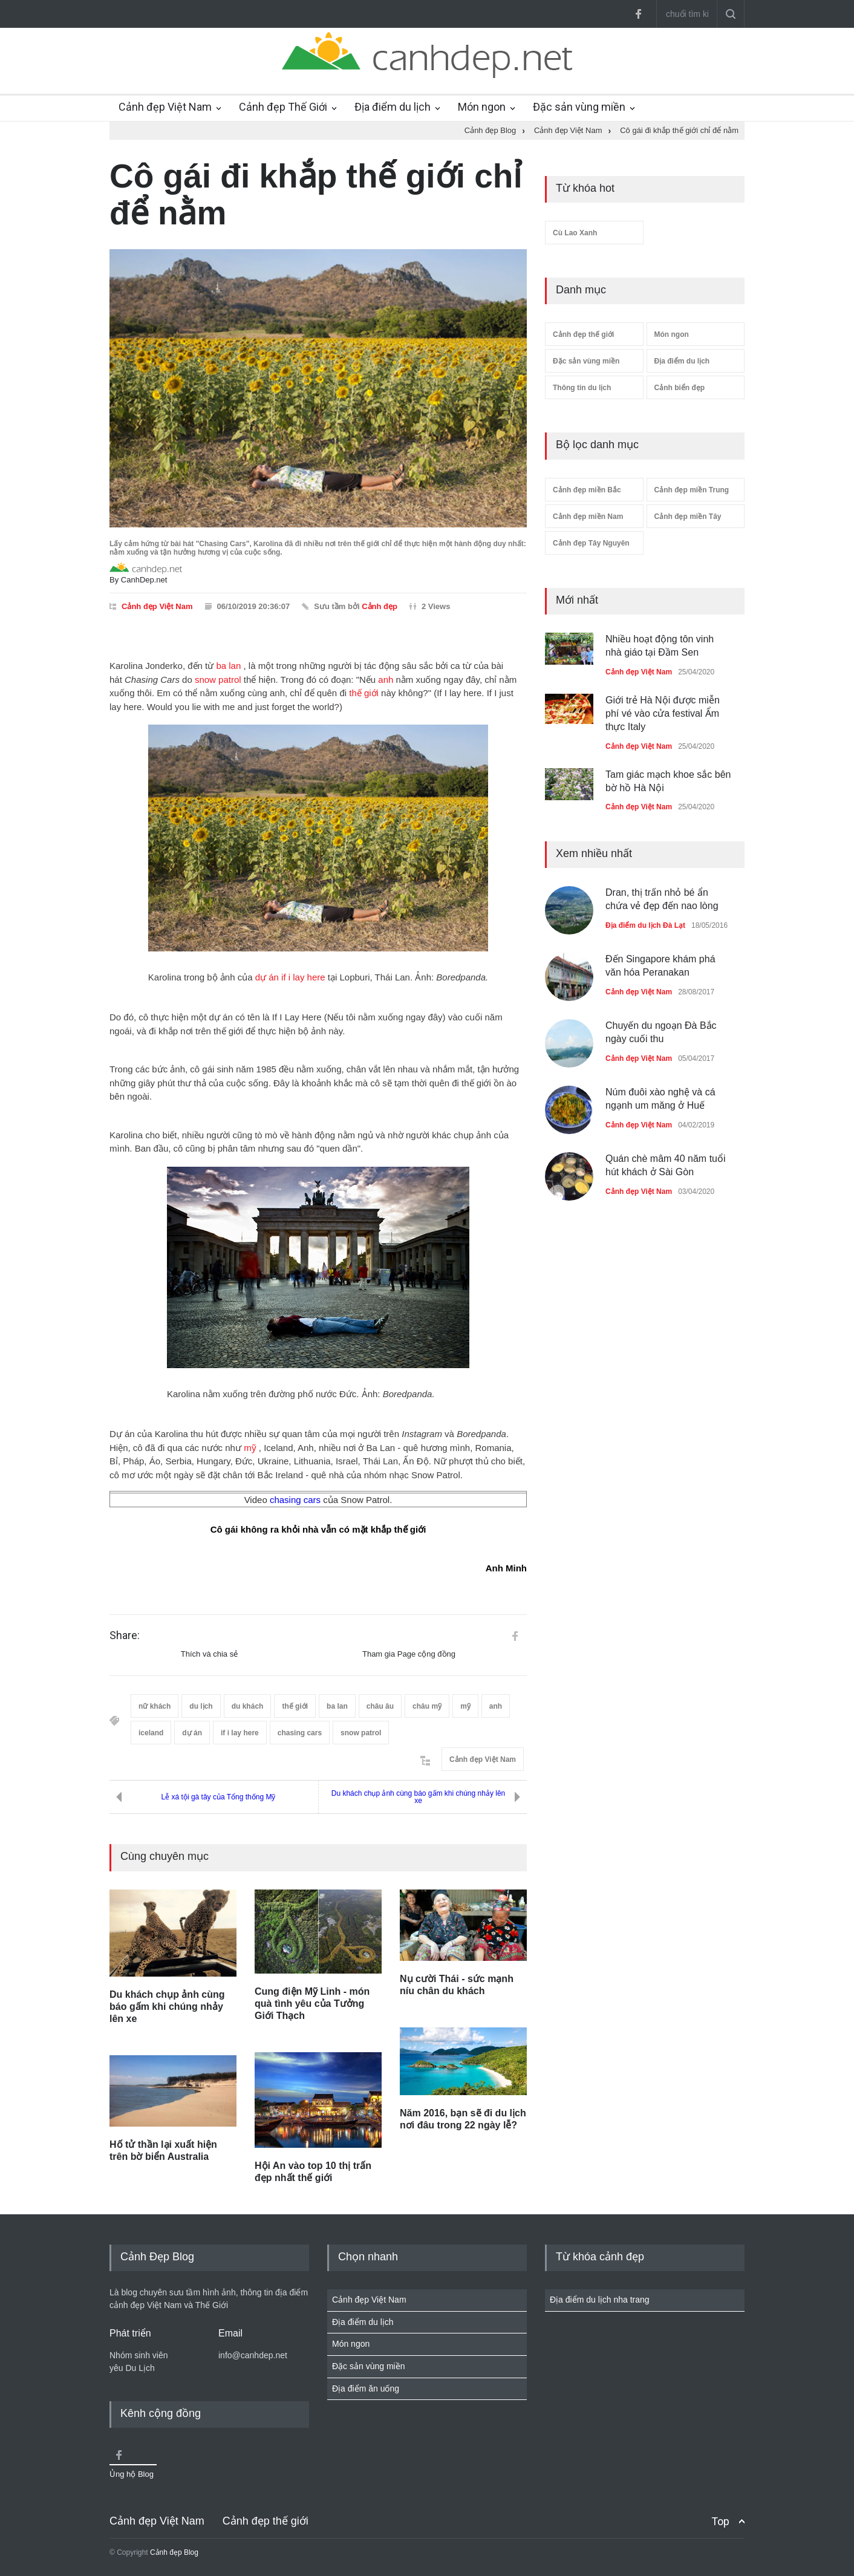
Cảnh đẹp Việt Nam (165, 106)
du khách (248, 1706)
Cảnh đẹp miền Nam (588, 516)
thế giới (364, 693)
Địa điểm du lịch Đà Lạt (645, 925)
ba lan (228, 665)
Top (720, 2521)
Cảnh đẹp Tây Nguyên (591, 543)
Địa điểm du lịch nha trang (600, 2299)
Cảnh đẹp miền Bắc (587, 490)
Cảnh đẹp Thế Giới (283, 106)
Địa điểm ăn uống (365, 2388)
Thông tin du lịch (582, 387)
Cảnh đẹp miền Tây (688, 516)
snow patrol (218, 679)
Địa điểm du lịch (392, 106)
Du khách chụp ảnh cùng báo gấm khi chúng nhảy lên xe (418, 1797)
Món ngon (482, 106)
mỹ (250, 1448)
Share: (124, 1635)
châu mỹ (427, 1706)
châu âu (380, 1706)
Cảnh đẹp (379, 606)
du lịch (200, 1706)
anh (385, 679)
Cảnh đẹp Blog (174, 2552)
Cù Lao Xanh (575, 233)
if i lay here (303, 977)
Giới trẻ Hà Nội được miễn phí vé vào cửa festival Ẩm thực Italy (662, 713)
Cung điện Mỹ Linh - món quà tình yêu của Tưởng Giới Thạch (312, 2003)
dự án (267, 977)
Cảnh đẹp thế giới (583, 334)
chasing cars (295, 1500)
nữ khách (155, 1706)
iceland (151, 1733)
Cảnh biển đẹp (679, 387)
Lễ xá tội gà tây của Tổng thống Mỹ (218, 1797)
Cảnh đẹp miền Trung (691, 490)
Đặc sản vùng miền (579, 106)
